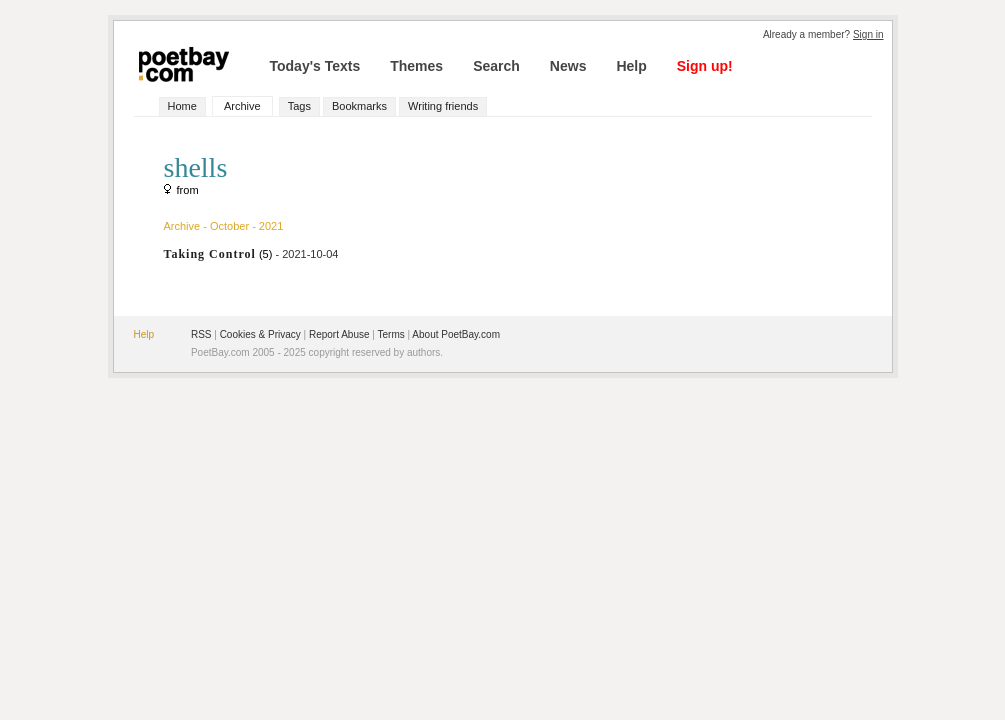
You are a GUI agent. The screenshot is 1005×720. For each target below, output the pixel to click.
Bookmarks (359, 106)
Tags (299, 106)
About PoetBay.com (456, 334)
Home (182, 106)
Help (631, 66)
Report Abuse (339, 334)
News (568, 66)
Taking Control (210, 254)
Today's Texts (315, 66)
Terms (391, 334)
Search (496, 66)
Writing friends (443, 106)
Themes (416, 66)
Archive (242, 106)
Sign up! (705, 66)
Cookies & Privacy (260, 334)
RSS (201, 334)
